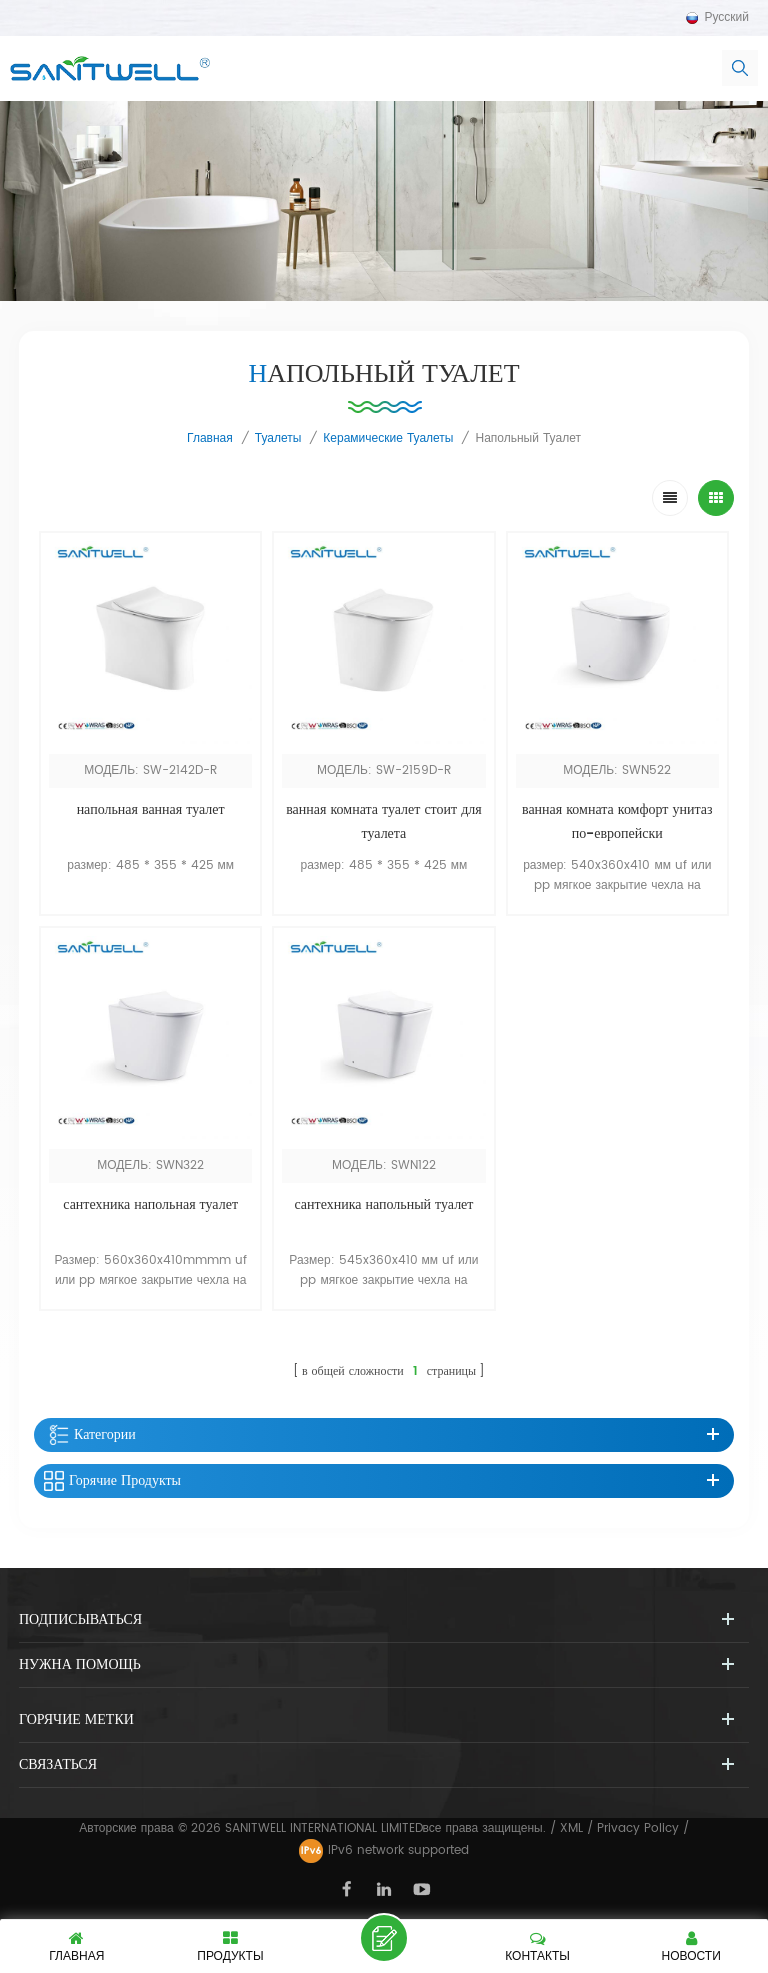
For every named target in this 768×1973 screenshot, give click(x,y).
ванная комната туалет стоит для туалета (384, 821)
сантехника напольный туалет (383, 1204)
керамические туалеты (388, 438)
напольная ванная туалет (151, 809)
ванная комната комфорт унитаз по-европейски (617, 821)
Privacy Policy (638, 1828)
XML (571, 1828)
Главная (210, 438)
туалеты (278, 438)
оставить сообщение (384, 1938)
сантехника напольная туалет (150, 1204)
